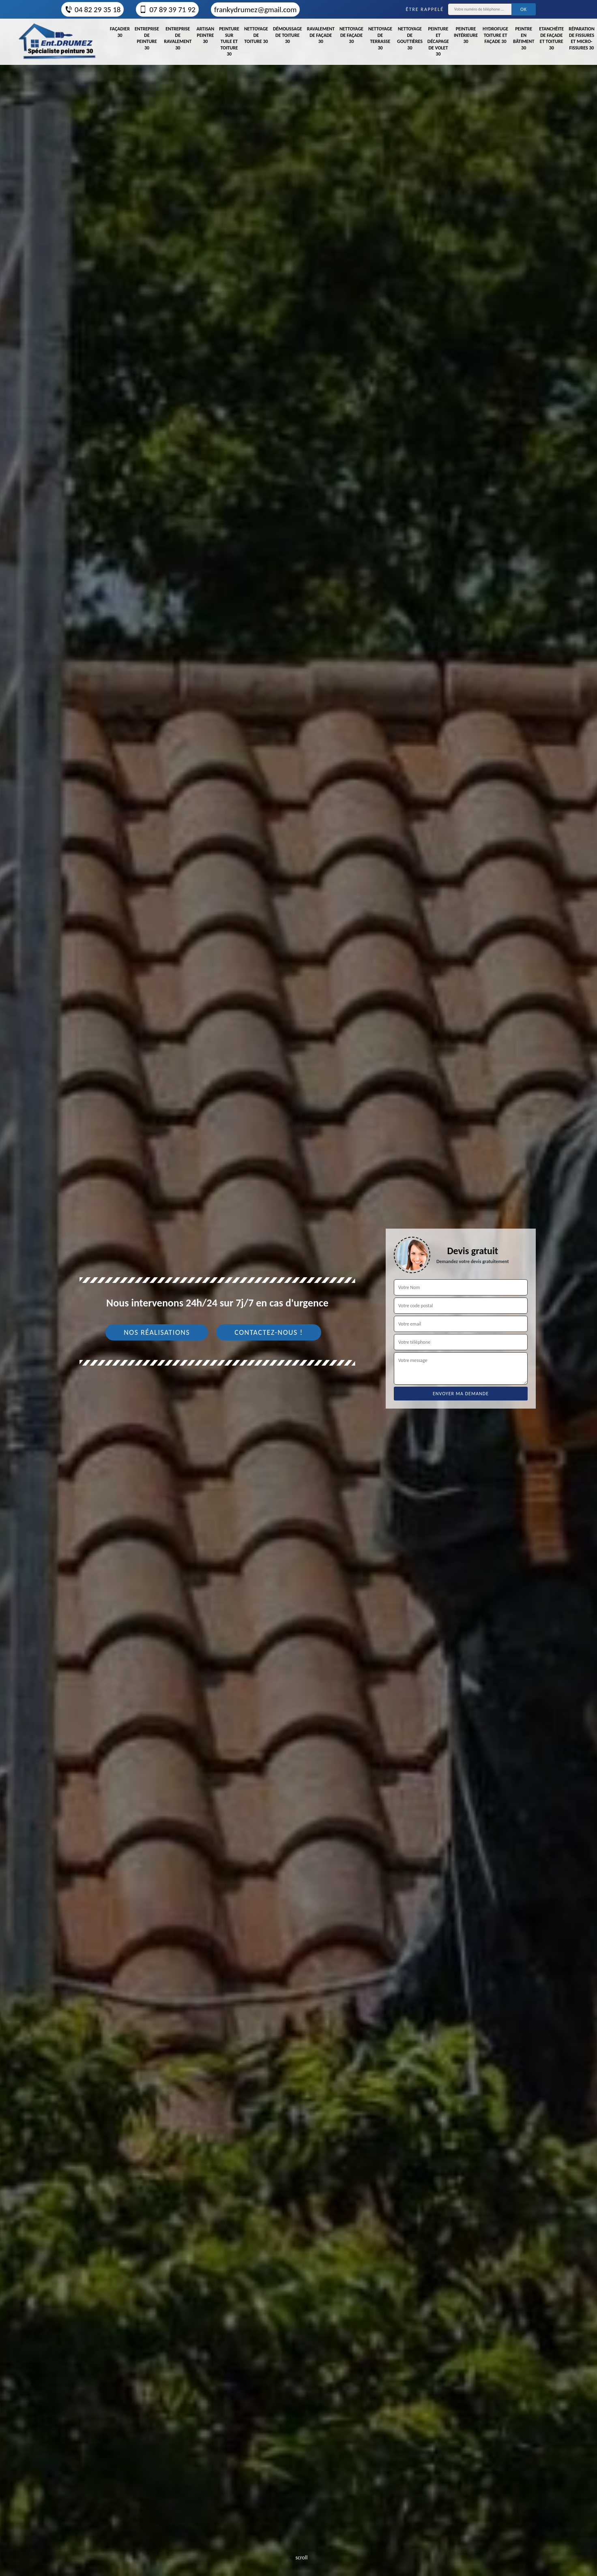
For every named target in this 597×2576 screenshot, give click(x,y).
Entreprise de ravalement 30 (177, 38)
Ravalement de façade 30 (321, 35)
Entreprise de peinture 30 (147, 38)
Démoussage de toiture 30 (287, 35)
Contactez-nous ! (268, 1332)
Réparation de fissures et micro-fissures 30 (582, 38)
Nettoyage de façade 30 (351, 35)
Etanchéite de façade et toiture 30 (551, 38)
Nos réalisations (157, 1332)
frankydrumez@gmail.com (255, 9)
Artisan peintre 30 (205, 35)
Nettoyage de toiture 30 (256, 35)
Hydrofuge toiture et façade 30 (495, 35)
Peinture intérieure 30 (466, 35)
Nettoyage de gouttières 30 (410, 38)
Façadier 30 (120, 32)
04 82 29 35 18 (92, 9)
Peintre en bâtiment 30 (523, 38)
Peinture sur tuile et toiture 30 (229, 41)
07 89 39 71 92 (167, 9)
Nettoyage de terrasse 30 (380, 38)
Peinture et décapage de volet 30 (438, 41)
